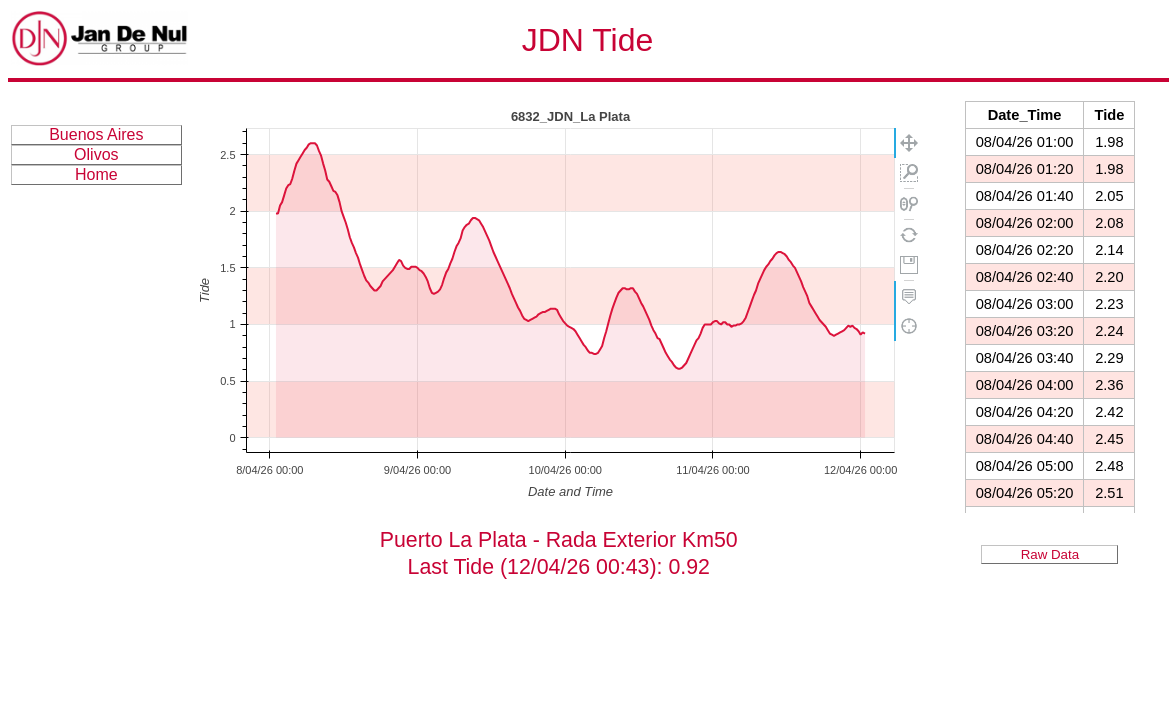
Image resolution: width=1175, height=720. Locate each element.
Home (96, 174)
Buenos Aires (96, 134)
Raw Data (1050, 554)
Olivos (96, 154)
